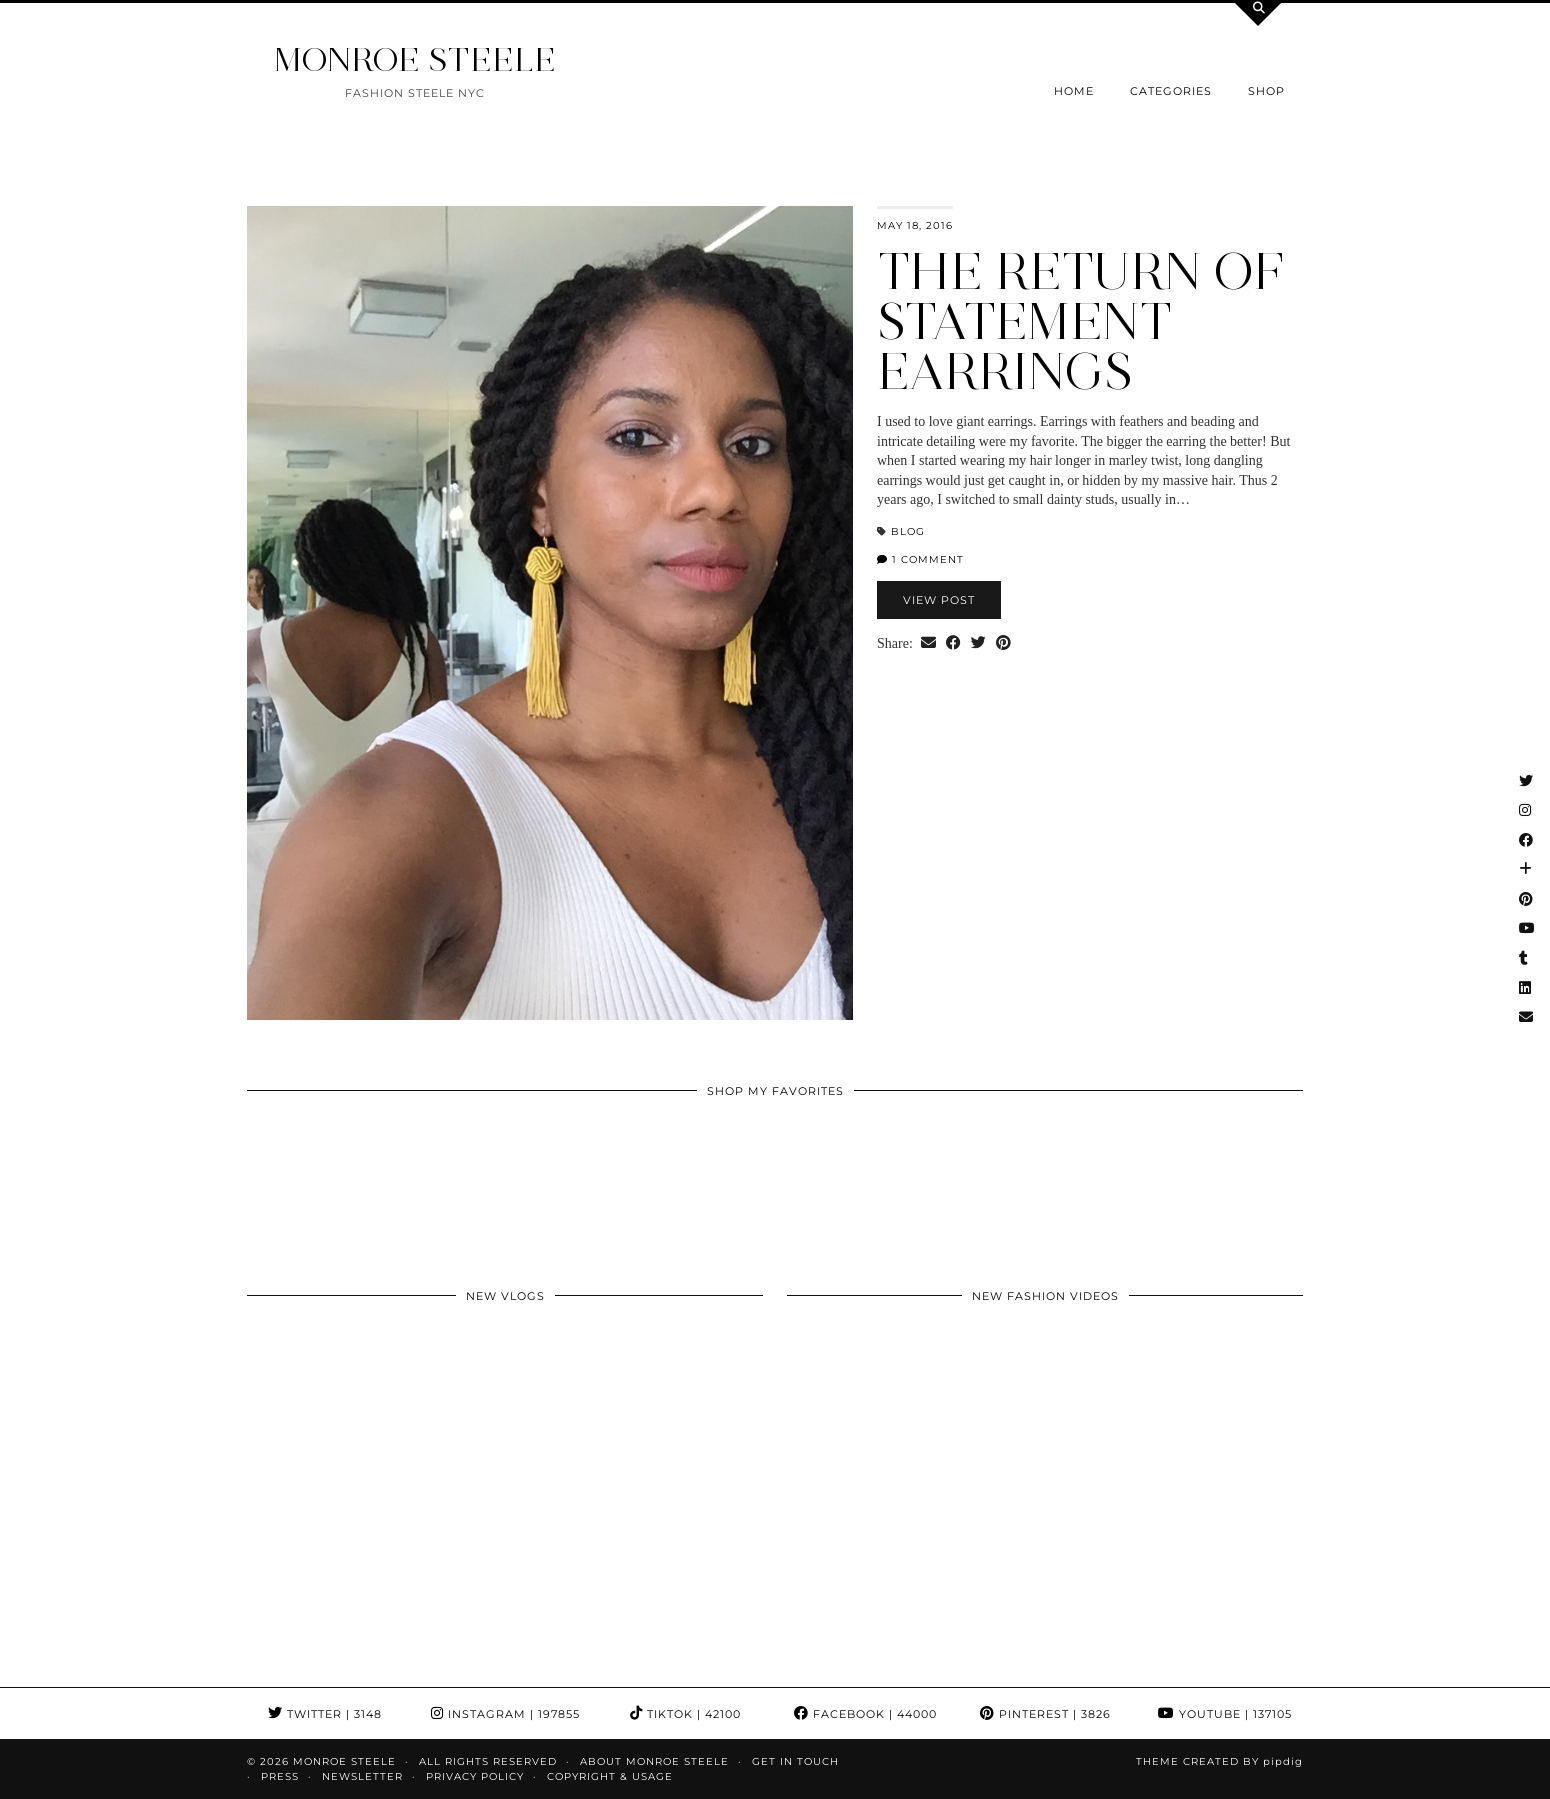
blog (908, 531)
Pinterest (1045, 1714)
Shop (1266, 91)
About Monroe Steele (654, 1761)
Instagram (505, 1714)
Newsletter (362, 1776)
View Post (939, 600)
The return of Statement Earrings (1080, 321)
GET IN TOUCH (795, 1761)
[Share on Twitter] (978, 644)
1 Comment (920, 559)
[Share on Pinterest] (1003, 644)
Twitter (325, 1714)
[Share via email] (928, 644)
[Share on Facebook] (953, 644)
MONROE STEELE (415, 59)
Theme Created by (1219, 1761)
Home (1074, 91)
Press (280, 1776)
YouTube (1225, 1714)
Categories (1171, 91)
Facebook (865, 1714)
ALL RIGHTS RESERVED (488, 1761)
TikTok (685, 1714)
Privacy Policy (475, 1776)
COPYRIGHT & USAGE (610, 1776)
